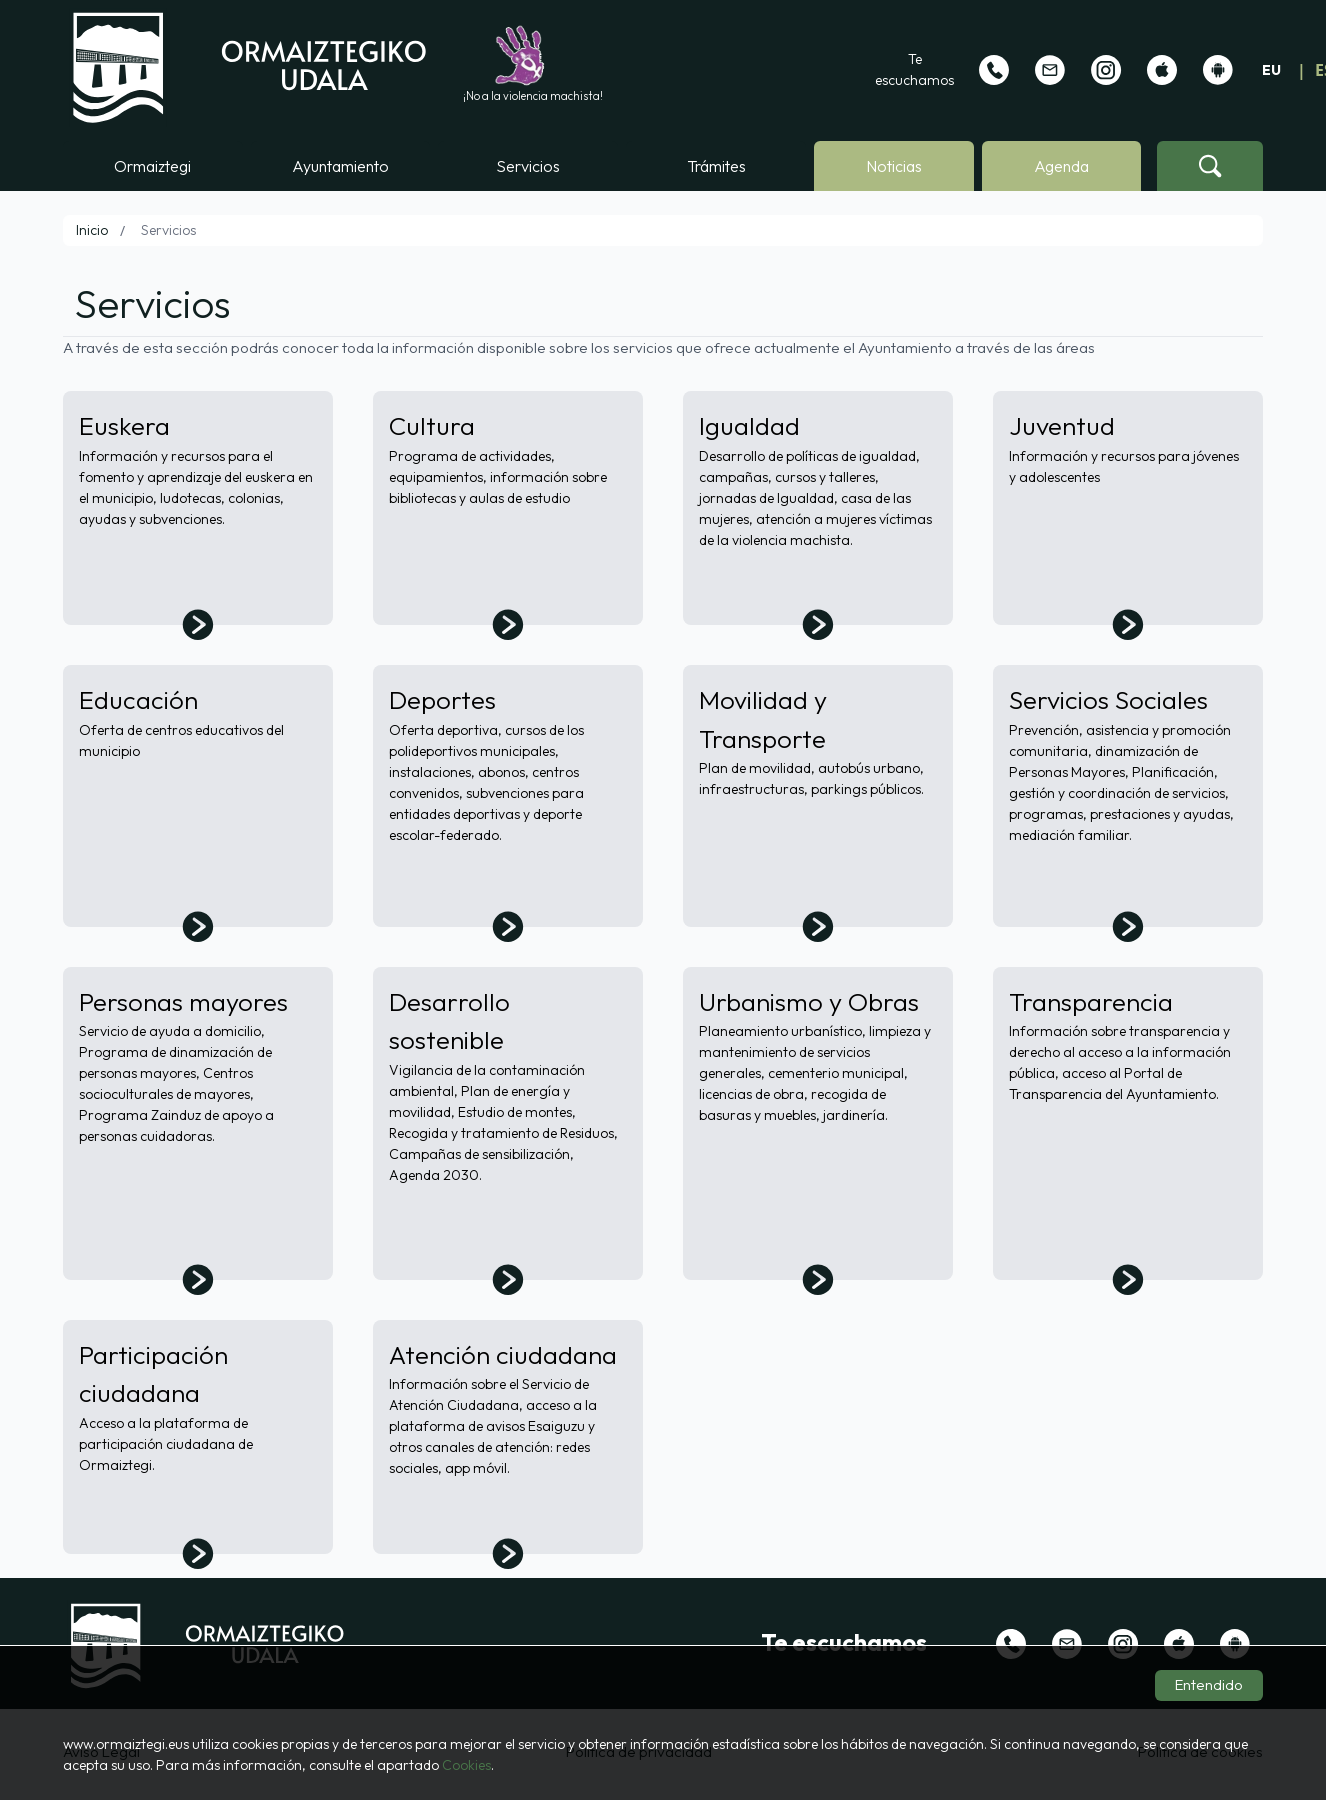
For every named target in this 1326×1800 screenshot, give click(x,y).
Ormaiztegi (152, 166)
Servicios (528, 166)
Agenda (1061, 166)
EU (1271, 70)
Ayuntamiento (340, 166)
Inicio (92, 230)
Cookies (466, 1765)
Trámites (716, 166)
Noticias (894, 166)
